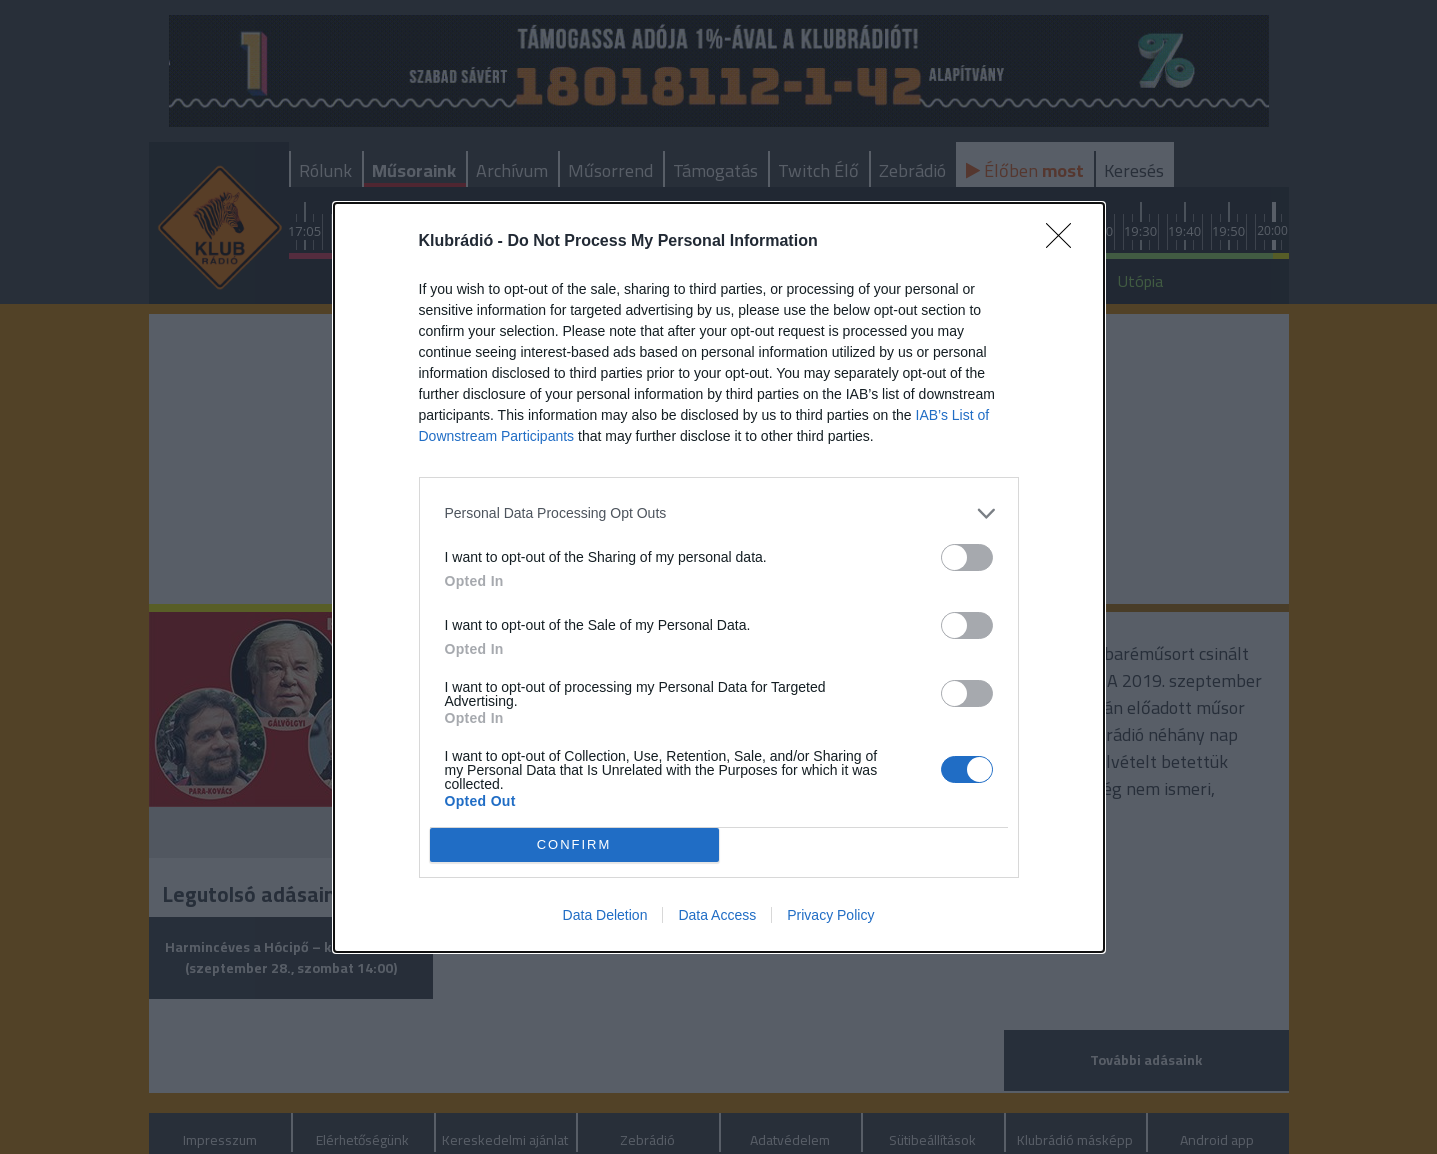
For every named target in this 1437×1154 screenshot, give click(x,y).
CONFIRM (574, 844)
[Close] (1065, 242)
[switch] (967, 557)
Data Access (717, 915)
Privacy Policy (830, 915)
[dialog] (719, 577)
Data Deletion (605, 915)
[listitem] (719, 513)
